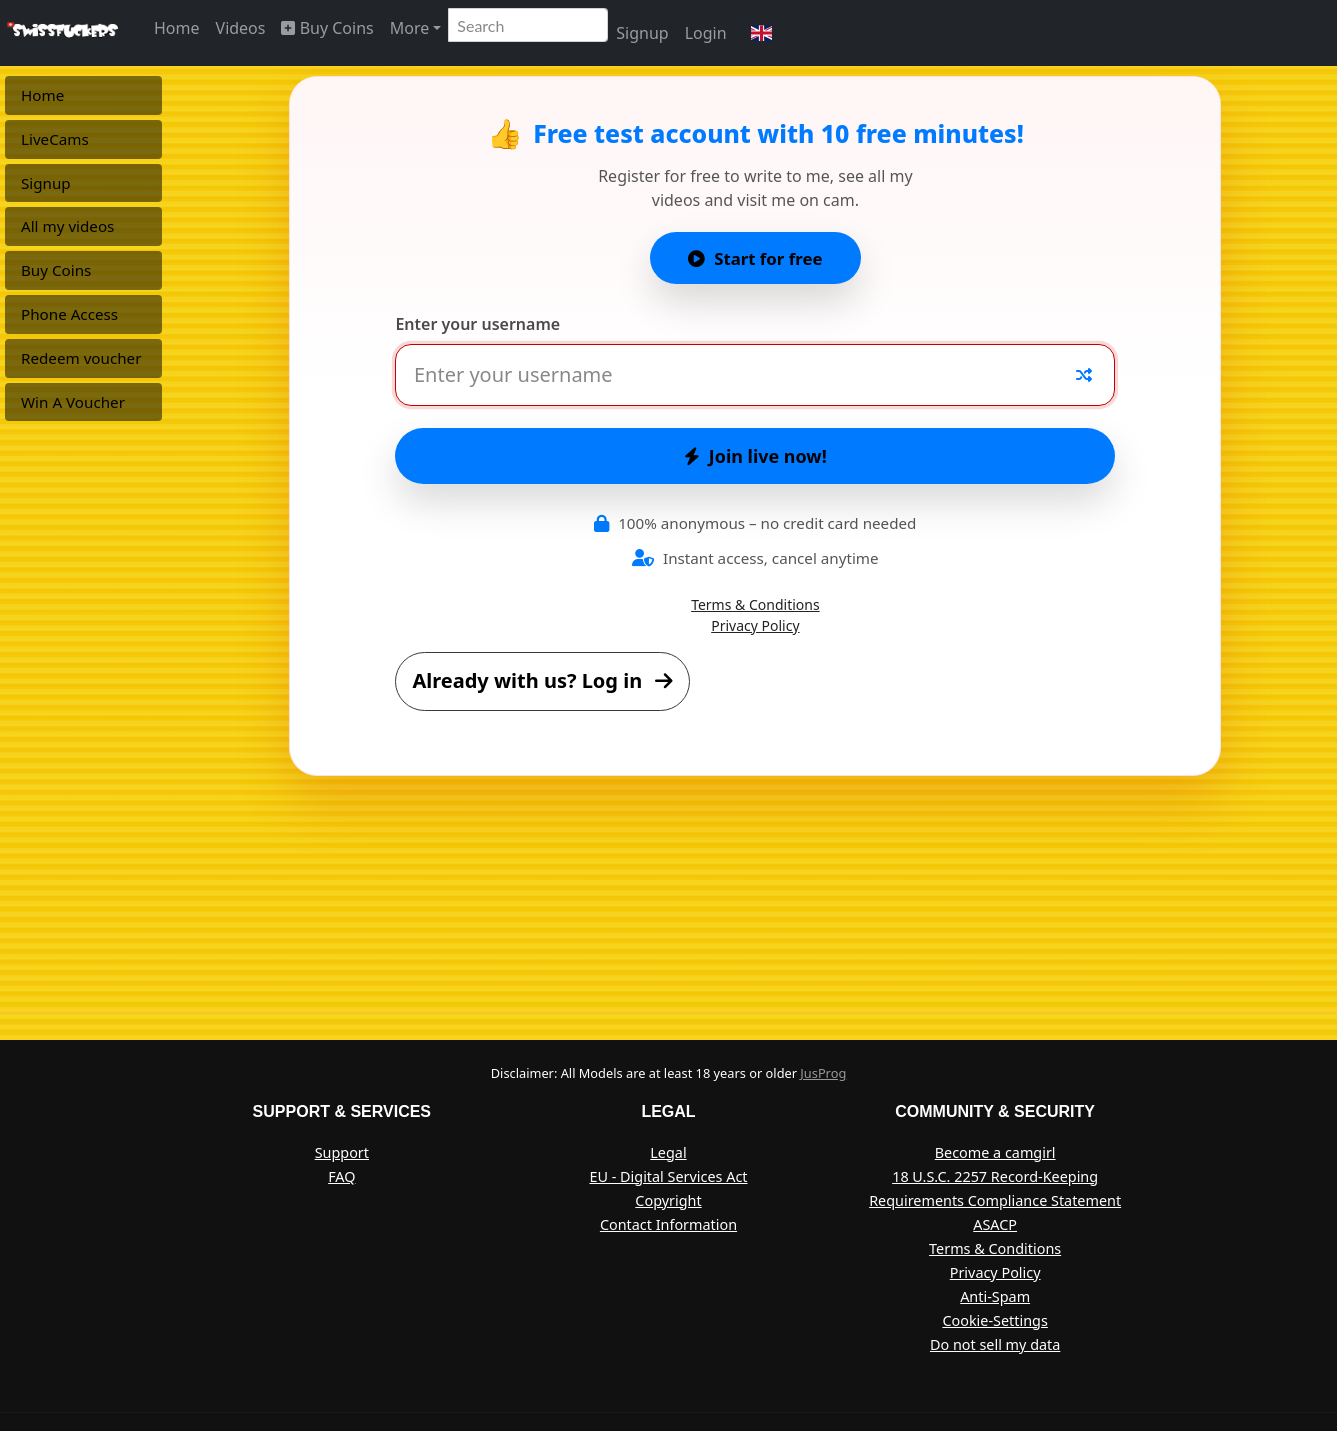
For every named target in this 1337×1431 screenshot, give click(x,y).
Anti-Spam (995, 1296)
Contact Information (668, 1224)
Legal (668, 1152)
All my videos (67, 226)
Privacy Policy (755, 625)
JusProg (823, 1073)
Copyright (668, 1200)
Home (177, 28)
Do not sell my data (995, 1344)
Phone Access (69, 314)
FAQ (341, 1176)
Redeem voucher (81, 358)
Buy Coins (327, 28)
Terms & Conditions (755, 604)
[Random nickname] (1084, 375)
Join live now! (755, 456)
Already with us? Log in (542, 680)
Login (706, 33)
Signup (642, 33)
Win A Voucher (73, 402)
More (410, 28)
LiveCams (55, 139)
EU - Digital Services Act (668, 1176)
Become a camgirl (995, 1152)
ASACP (995, 1224)
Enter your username (477, 324)
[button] (761, 33)
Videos (241, 28)
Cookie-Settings (994, 1320)
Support (342, 1152)
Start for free (755, 258)
